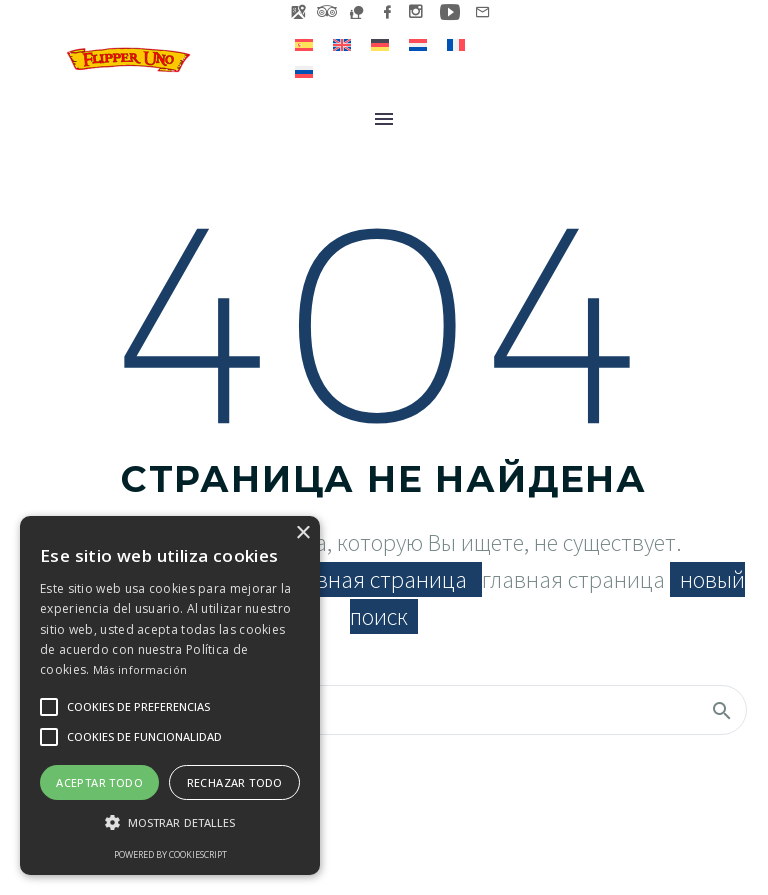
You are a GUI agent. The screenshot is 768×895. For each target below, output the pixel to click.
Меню (384, 119)
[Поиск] (384, 710)
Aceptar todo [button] (99, 782)
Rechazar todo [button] (235, 782)
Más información (140, 669)
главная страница (378, 579)
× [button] (302, 533)
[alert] (170, 695)
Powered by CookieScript (170, 854)
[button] (170, 822)
